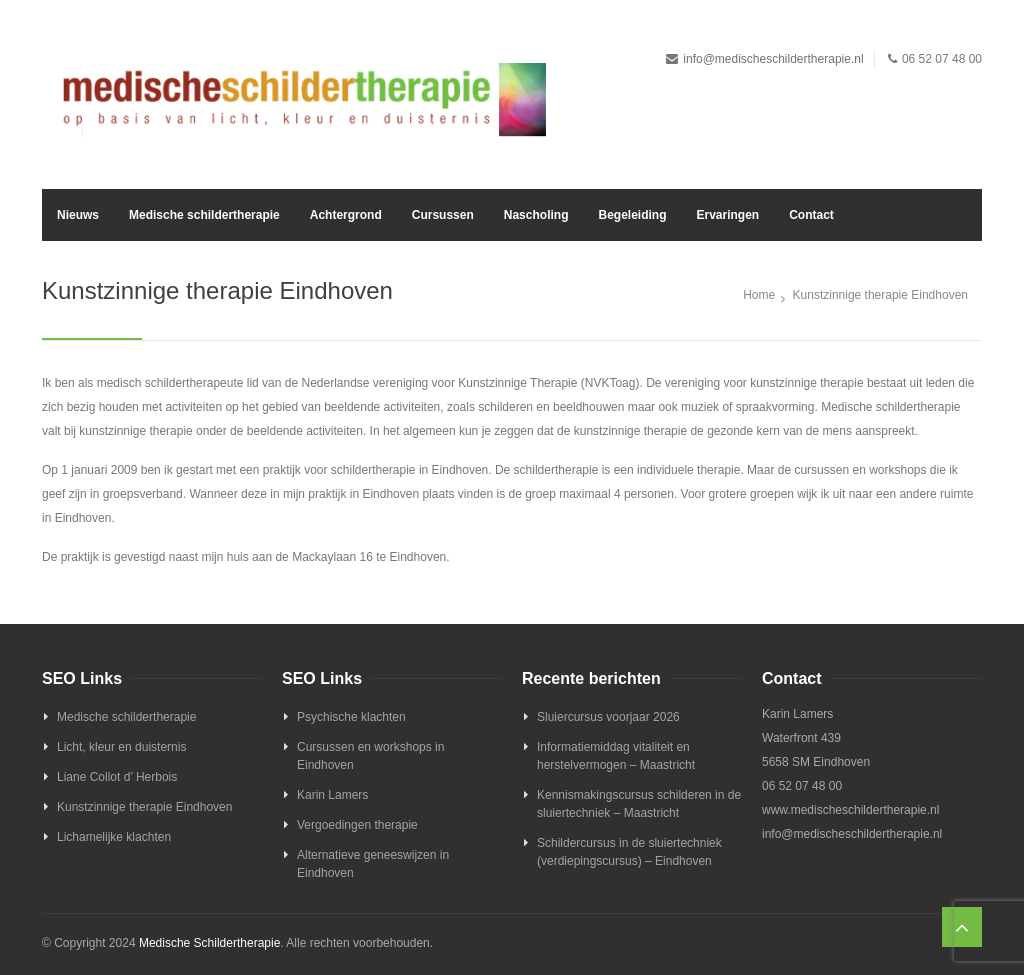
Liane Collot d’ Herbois (117, 777)
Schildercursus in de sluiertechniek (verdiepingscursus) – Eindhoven (629, 852)
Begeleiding (632, 215)
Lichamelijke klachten (114, 837)
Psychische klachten (351, 717)
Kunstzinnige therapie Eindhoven (144, 807)
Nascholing (536, 215)
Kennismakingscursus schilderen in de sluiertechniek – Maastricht (639, 804)
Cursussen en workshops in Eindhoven (370, 756)
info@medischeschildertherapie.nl (773, 59)
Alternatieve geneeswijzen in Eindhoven (373, 864)
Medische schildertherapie (204, 215)
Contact (811, 215)
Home (759, 295)
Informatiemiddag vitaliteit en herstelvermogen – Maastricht (616, 756)
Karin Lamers (332, 795)
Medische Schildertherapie (209, 943)
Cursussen (443, 215)
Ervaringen (727, 215)
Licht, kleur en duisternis (121, 747)
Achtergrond (346, 215)
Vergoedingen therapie (357, 825)
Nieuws (78, 215)
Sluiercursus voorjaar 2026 (608, 717)
